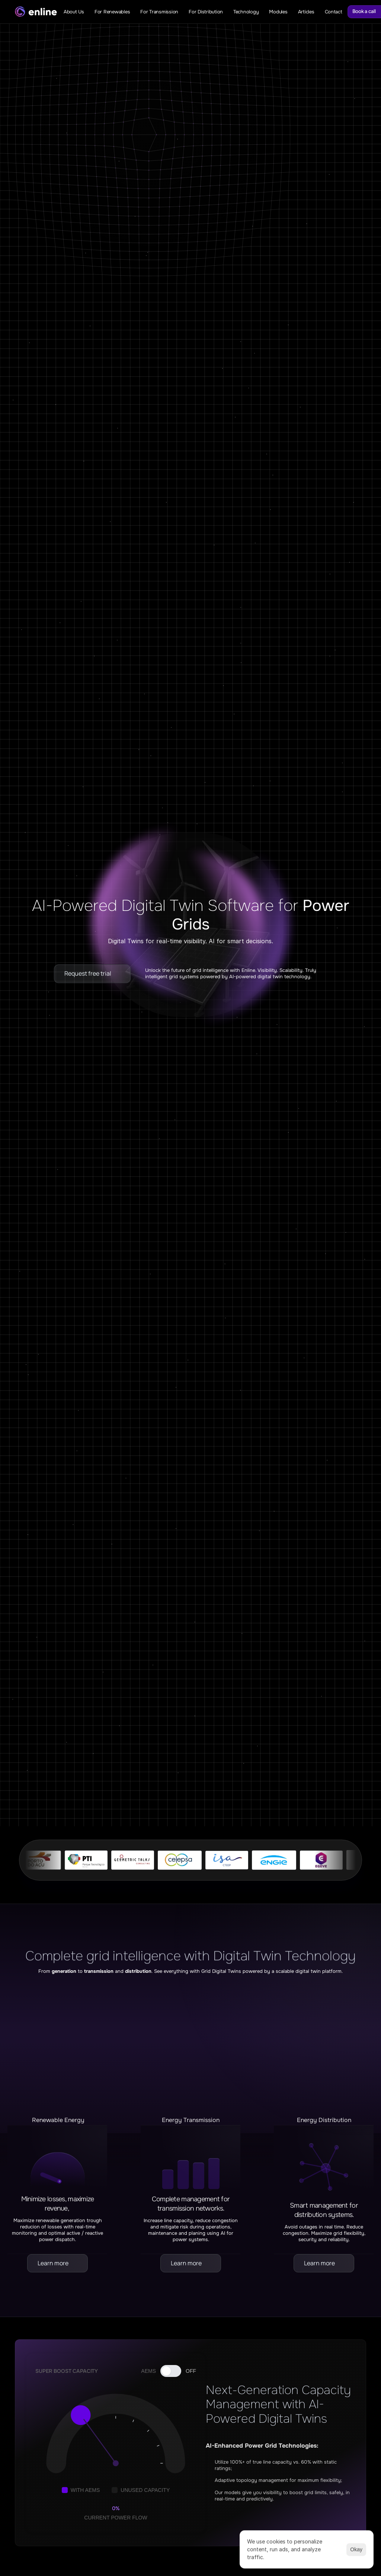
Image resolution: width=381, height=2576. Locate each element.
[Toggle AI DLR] (170, 2371)
